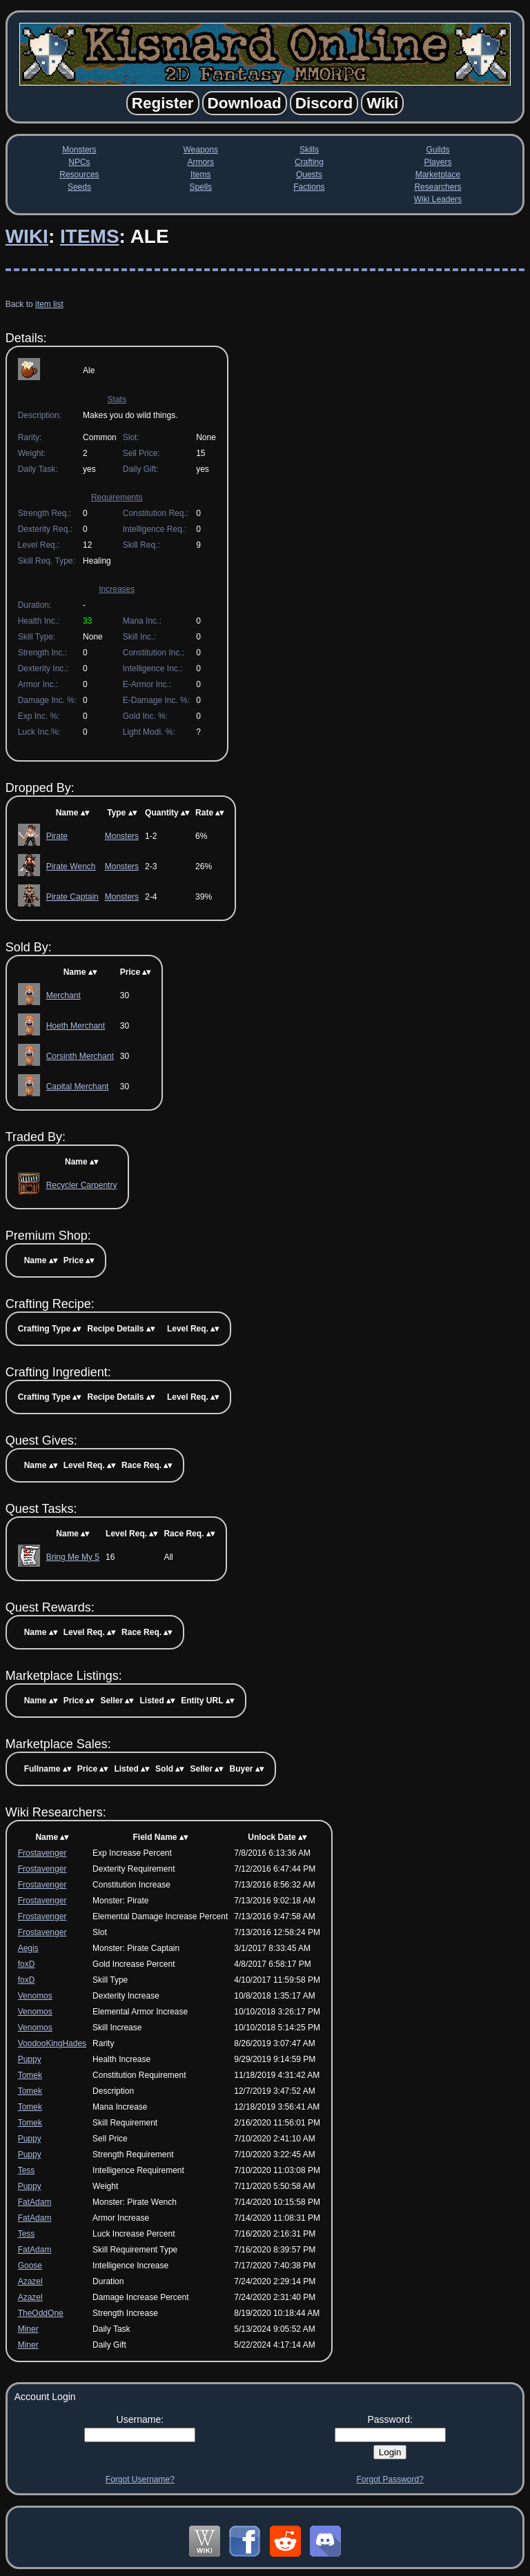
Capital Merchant (77, 1086)
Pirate (57, 836)
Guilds (437, 150)
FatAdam (35, 2202)
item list (49, 304)
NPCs (79, 162)
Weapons (200, 150)
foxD (26, 1964)
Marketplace (437, 174)
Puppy (29, 2059)
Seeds (79, 187)
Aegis (28, 1948)
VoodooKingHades (52, 2043)
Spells (200, 187)
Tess (26, 2170)
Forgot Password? (389, 2479)
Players (437, 162)
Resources (79, 174)
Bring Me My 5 (72, 1557)
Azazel (30, 2281)
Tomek (30, 2075)
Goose (30, 2265)
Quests (309, 174)
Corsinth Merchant (80, 1056)
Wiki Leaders (438, 199)
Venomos (35, 1996)
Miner (28, 2329)
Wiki (27, 236)
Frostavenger (42, 1853)
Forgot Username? (140, 2479)
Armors (200, 162)
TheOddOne (40, 2313)
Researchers (437, 187)
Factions (308, 187)
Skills (309, 150)
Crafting (309, 162)
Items (200, 174)
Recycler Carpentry (81, 1185)
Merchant (63, 995)
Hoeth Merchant (75, 1026)
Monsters (79, 150)
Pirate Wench (71, 866)
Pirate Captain (72, 897)
